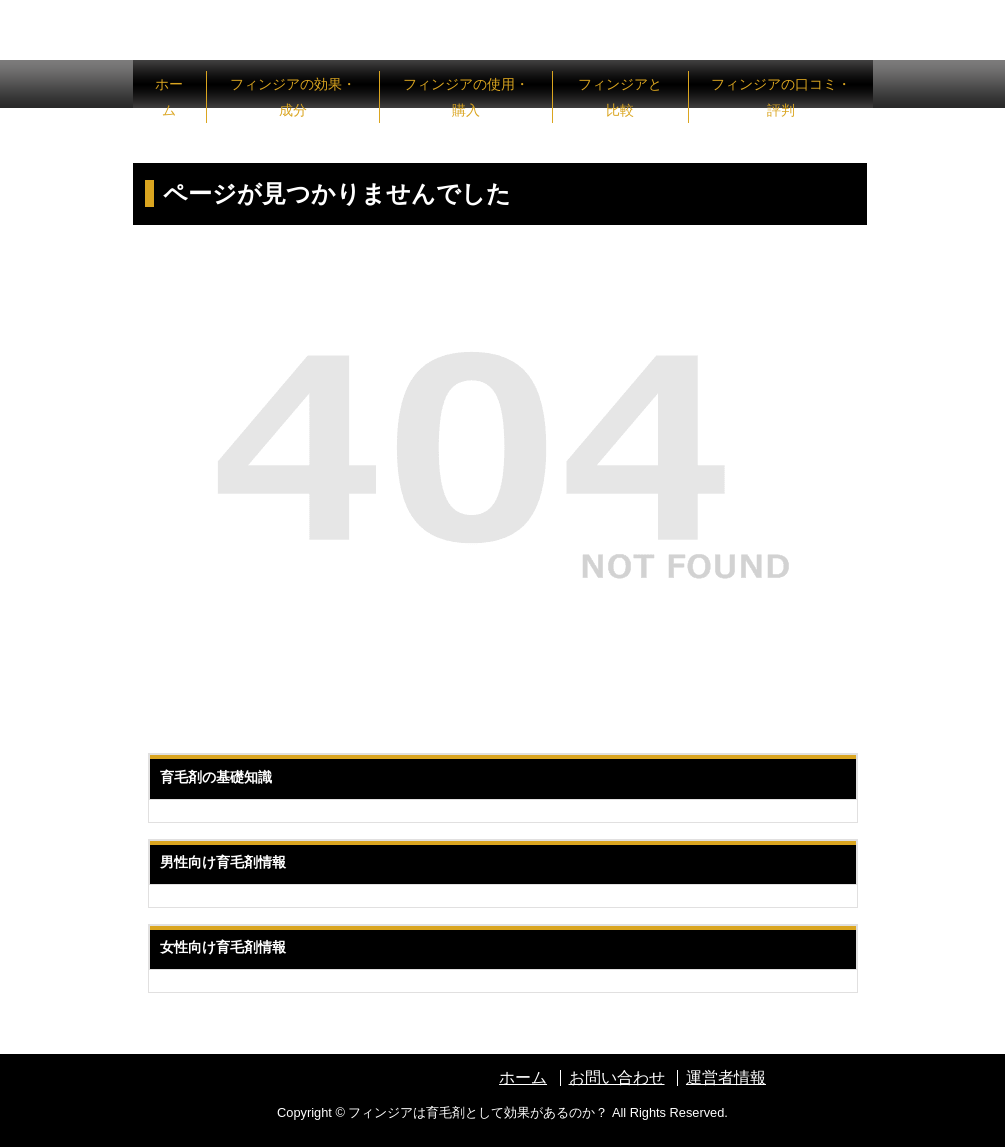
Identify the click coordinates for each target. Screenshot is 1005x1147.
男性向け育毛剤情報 (223, 862)
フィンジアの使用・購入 (466, 97)
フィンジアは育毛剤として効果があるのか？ (478, 1112)
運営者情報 (726, 1077)
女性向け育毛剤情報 (223, 947)
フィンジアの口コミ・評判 (781, 97)
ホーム (169, 97)
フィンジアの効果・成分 (293, 97)
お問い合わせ (617, 1077)
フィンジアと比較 (620, 97)
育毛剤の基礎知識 (216, 777)
